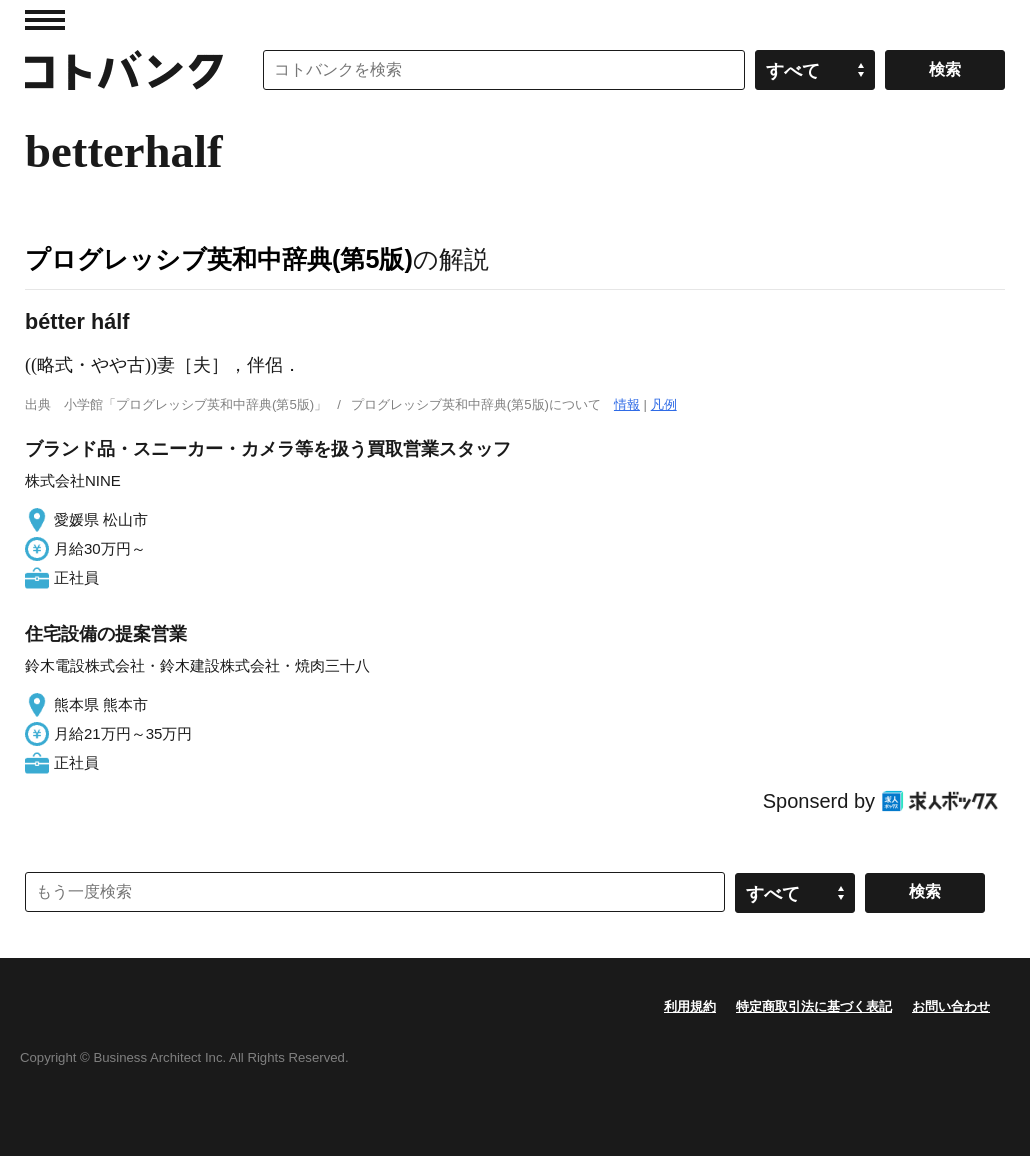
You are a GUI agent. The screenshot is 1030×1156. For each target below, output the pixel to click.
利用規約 (690, 1006)
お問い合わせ (951, 1006)
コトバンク (124, 70)
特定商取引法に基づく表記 (814, 1006)
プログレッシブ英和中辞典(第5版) (219, 259)
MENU (45, 20)
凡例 (664, 404)
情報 (627, 404)
